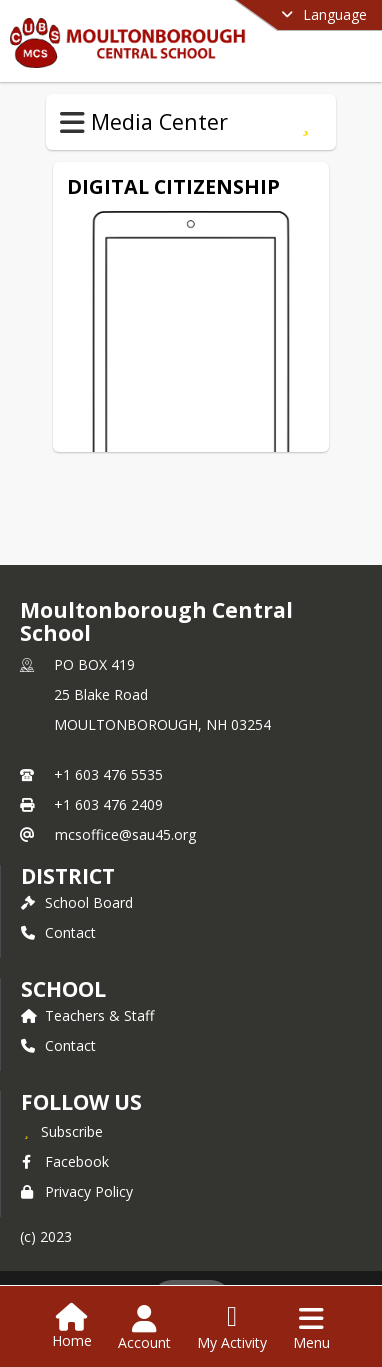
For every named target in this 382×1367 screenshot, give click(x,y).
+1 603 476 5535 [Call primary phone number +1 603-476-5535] (108, 774)
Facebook (65, 1161)
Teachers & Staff (87, 1015)
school (63, 989)
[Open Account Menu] (144, 1328)
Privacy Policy (77, 1191)
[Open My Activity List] (232, 1328)
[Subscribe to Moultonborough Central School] (62, 1131)
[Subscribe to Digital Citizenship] (305, 122)
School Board (77, 902)
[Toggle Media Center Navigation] (72, 123)
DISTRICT (68, 876)
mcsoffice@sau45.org (125, 834)
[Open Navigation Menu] (311, 1328)
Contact (58, 932)
